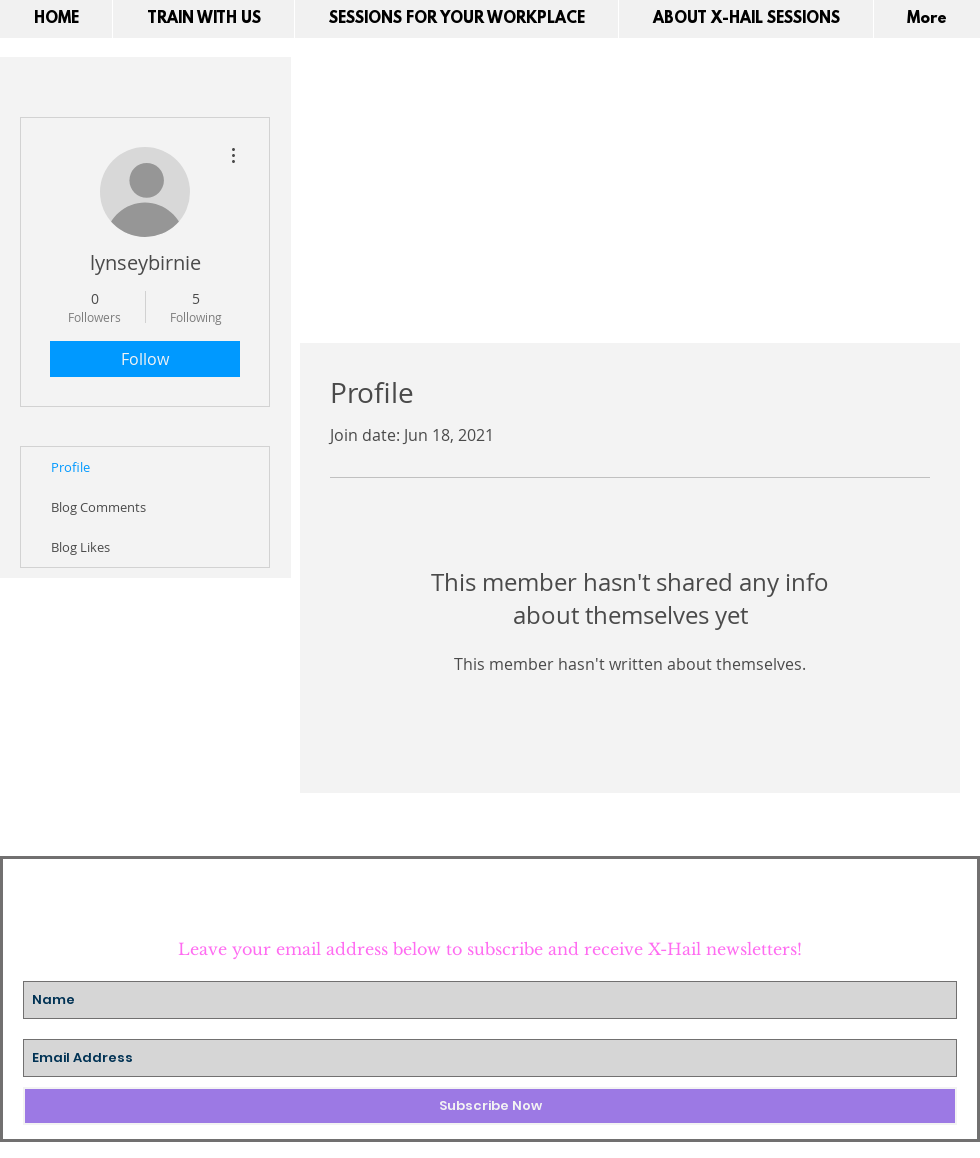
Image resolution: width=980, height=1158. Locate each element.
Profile (70, 467)
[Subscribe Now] (490, 1106)
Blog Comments (98, 507)
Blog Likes (80, 547)
